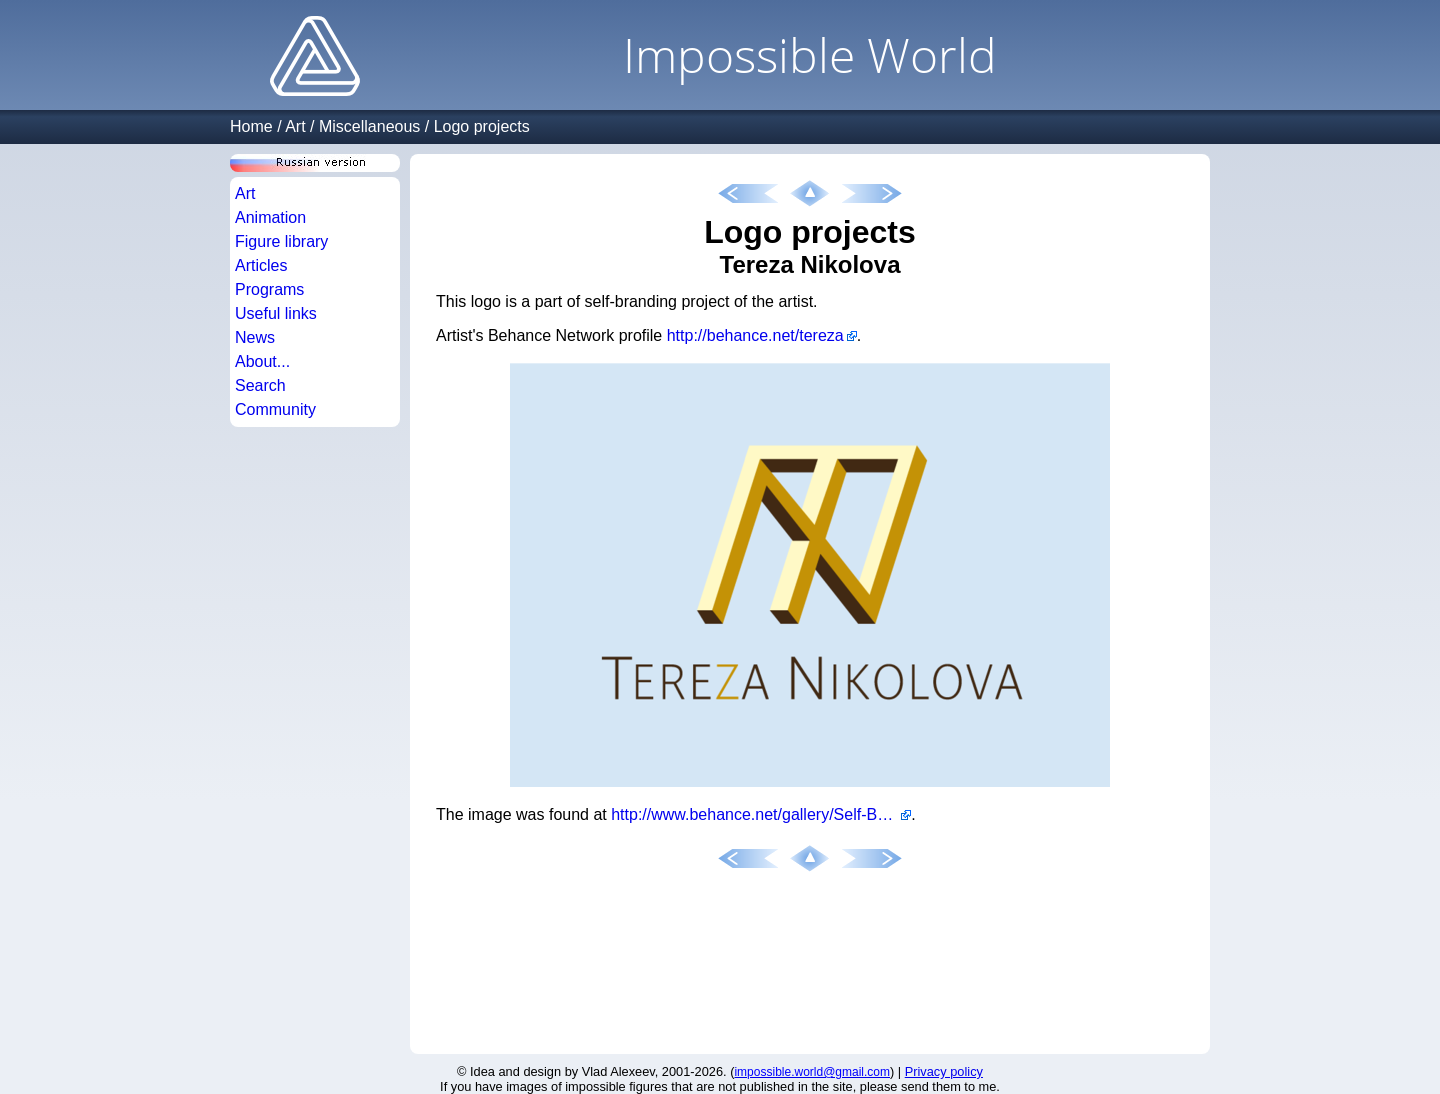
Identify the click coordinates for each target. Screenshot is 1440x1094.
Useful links (276, 313)
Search (260, 385)
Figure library (281, 241)
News (255, 337)
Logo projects (482, 126)
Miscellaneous (369, 126)
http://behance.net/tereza (755, 335)
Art (295, 126)
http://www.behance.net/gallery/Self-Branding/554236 (761, 814)
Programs (269, 289)
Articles (261, 265)
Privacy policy (944, 1071)
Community (275, 409)
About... (262, 361)
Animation (270, 217)
